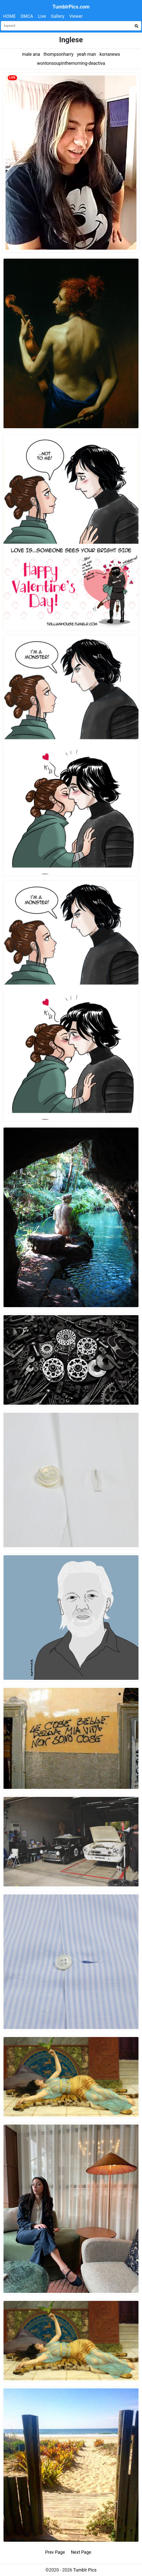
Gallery (57, 16)
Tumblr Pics (85, 2569)
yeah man (86, 54)
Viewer (76, 16)
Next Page (81, 2552)
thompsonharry (59, 54)
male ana (31, 54)
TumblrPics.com (71, 7)
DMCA (27, 16)
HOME (9, 16)
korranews (110, 54)
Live (42, 16)
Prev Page (55, 2552)
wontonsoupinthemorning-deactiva (71, 63)
